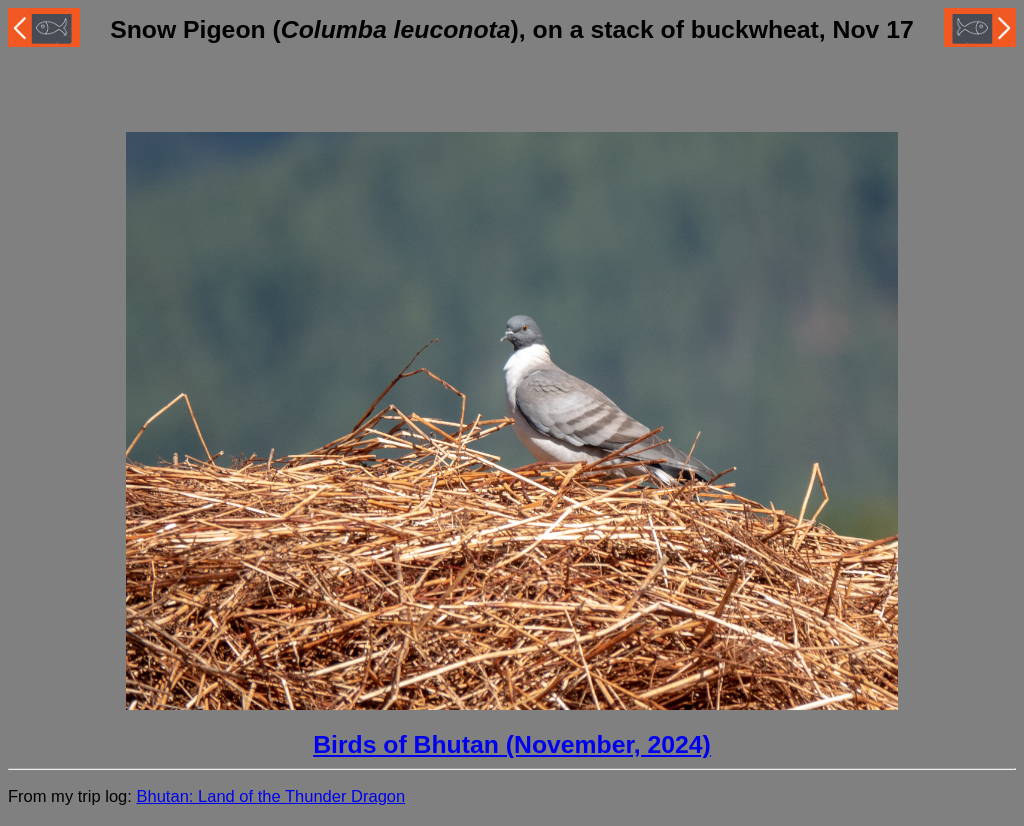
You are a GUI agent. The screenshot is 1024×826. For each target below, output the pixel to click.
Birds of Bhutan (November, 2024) (512, 744)
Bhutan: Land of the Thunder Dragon (270, 796)
